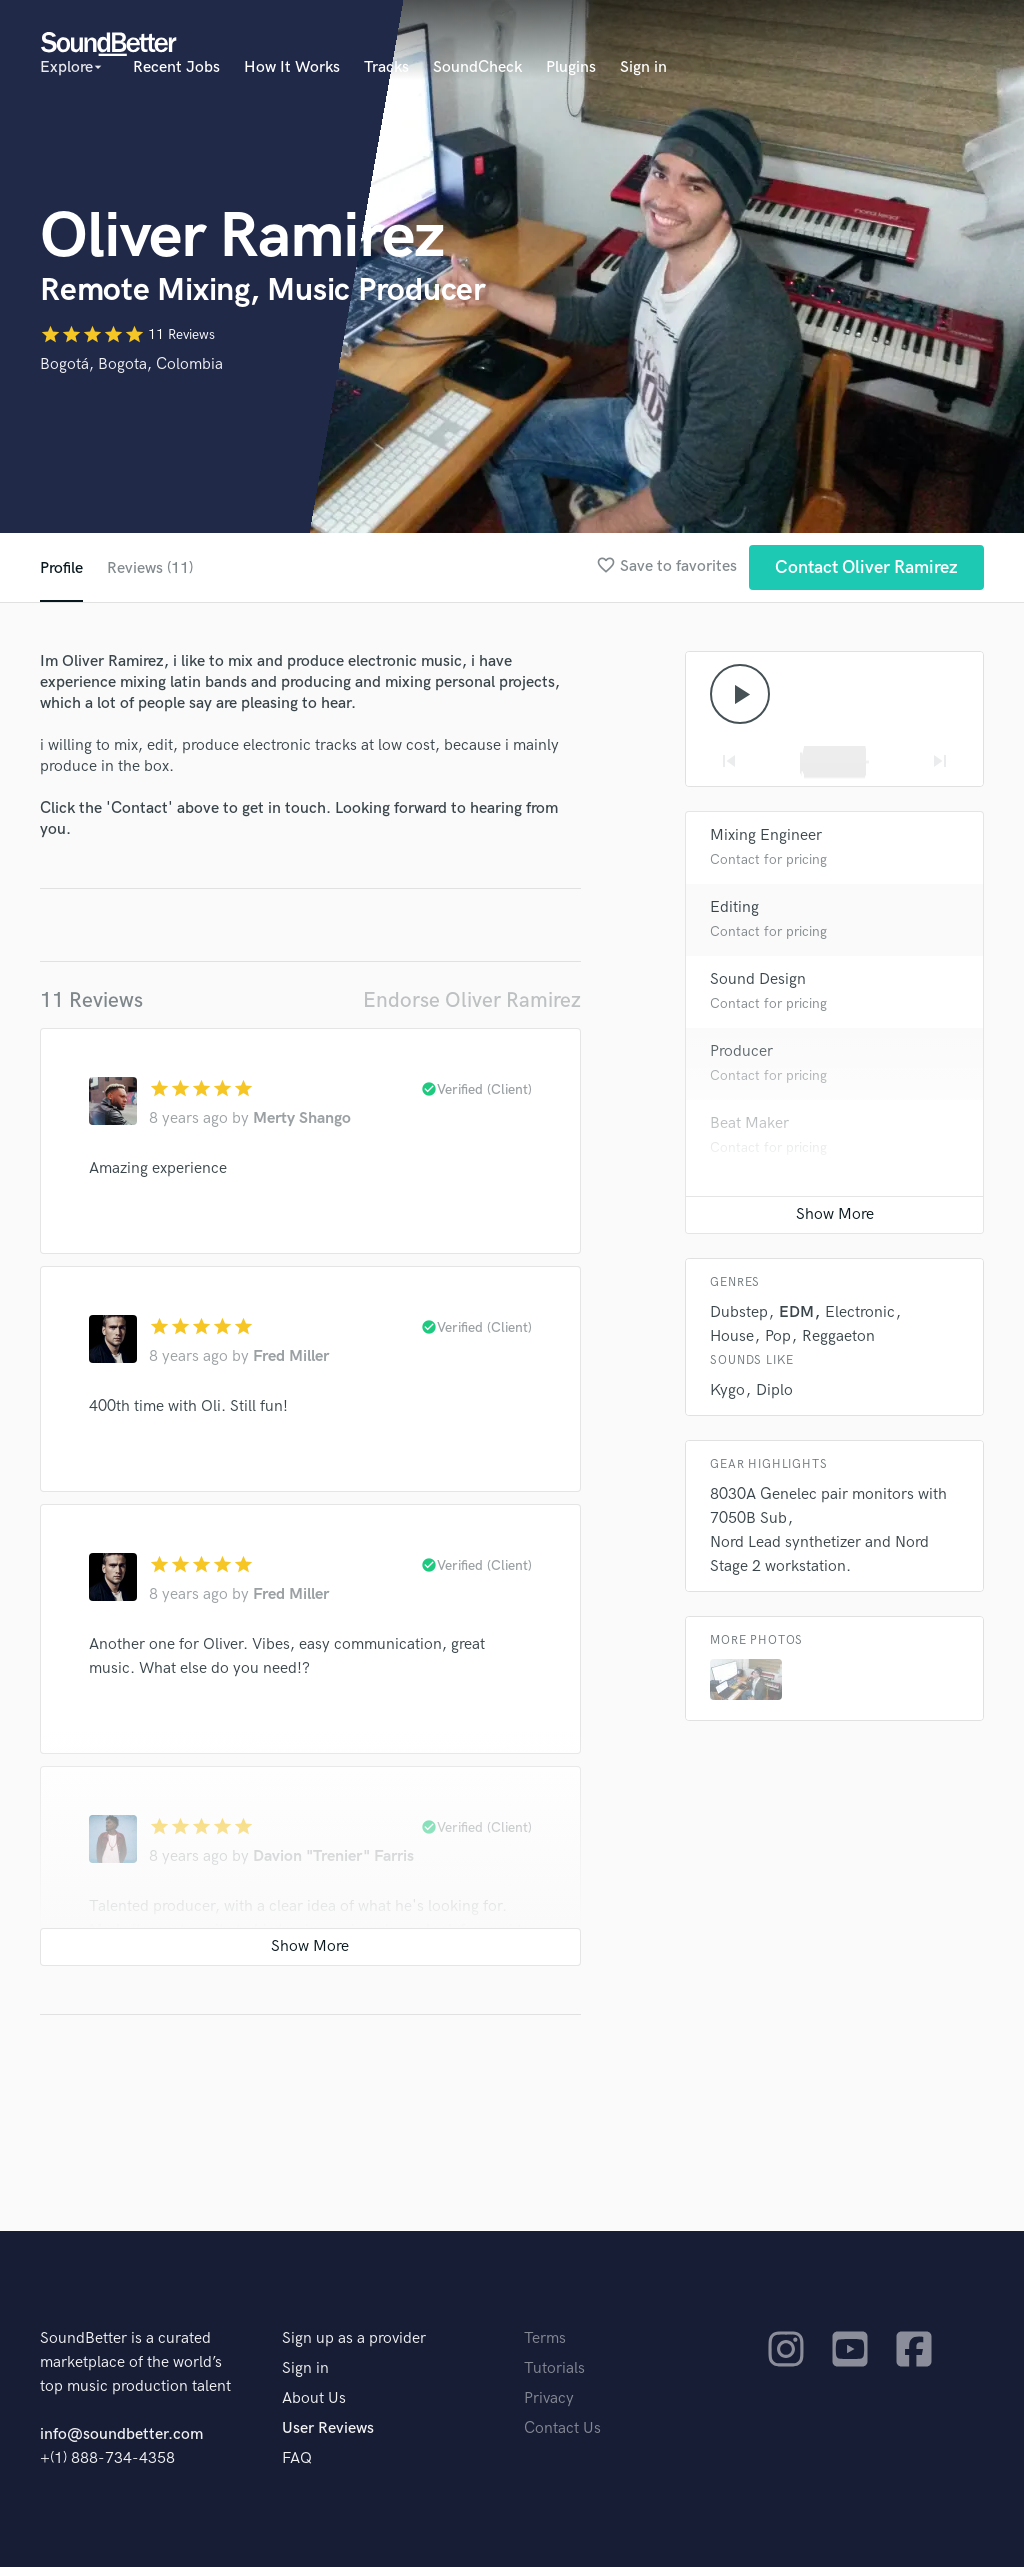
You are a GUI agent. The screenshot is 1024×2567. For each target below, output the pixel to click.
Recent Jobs (176, 67)
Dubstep (739, 1312)
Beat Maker (749, 1123)
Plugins (571, 67)
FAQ (297, 2458)
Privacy (549, 2398)
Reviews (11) (150, 568)
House (732, 1336)
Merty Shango (302, 1118)
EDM (796, 1312)
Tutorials (554, 2368)
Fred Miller (291, 1356)
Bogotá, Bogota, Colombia (131, 364)
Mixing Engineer (766, 835)
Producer (741, 1051)
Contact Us (562, 2428)
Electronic (860, 1312)
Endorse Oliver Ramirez (472, 1000)
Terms (545, 2338)
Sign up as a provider (354, 2338)
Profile (61, 568)
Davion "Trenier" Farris (333, 1856)
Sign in (643, 67)
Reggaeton (838, 1336)
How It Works (292, 67)
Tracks (386, 67)
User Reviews (328, 2428)
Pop (778, 1336)
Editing (734, 907)
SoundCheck (477, 67)
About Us (314, 2398)
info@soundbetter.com (121, 2434)
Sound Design (758, 979)
